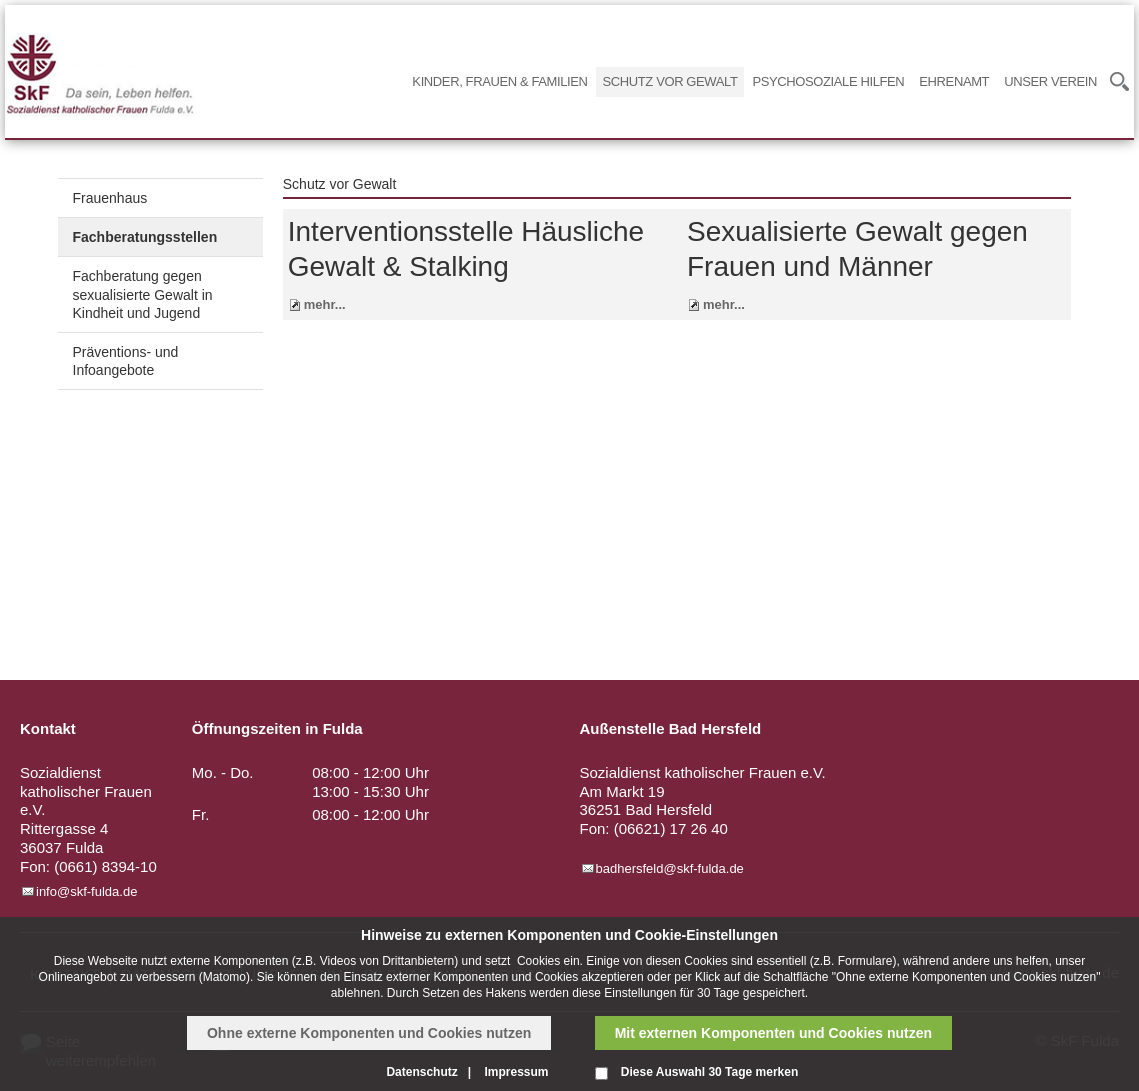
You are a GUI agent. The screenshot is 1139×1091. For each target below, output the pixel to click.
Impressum (516, 1072)
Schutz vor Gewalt (670, 81)
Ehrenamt (954, 81)
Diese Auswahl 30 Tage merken (709, 1072)
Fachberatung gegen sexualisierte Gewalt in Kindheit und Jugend (143, 294)
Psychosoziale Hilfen (828, 81)
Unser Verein (1050, 81)
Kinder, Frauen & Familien (499, 81)
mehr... (325, 304)
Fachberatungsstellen (145, 237)
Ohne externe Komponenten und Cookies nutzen (369, 1033)
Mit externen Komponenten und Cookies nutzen (773, 1033)
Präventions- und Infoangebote (126, 361)
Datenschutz (421, 1072)
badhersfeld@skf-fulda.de (670, 868)
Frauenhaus (110, 198)
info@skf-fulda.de (86, 891)
